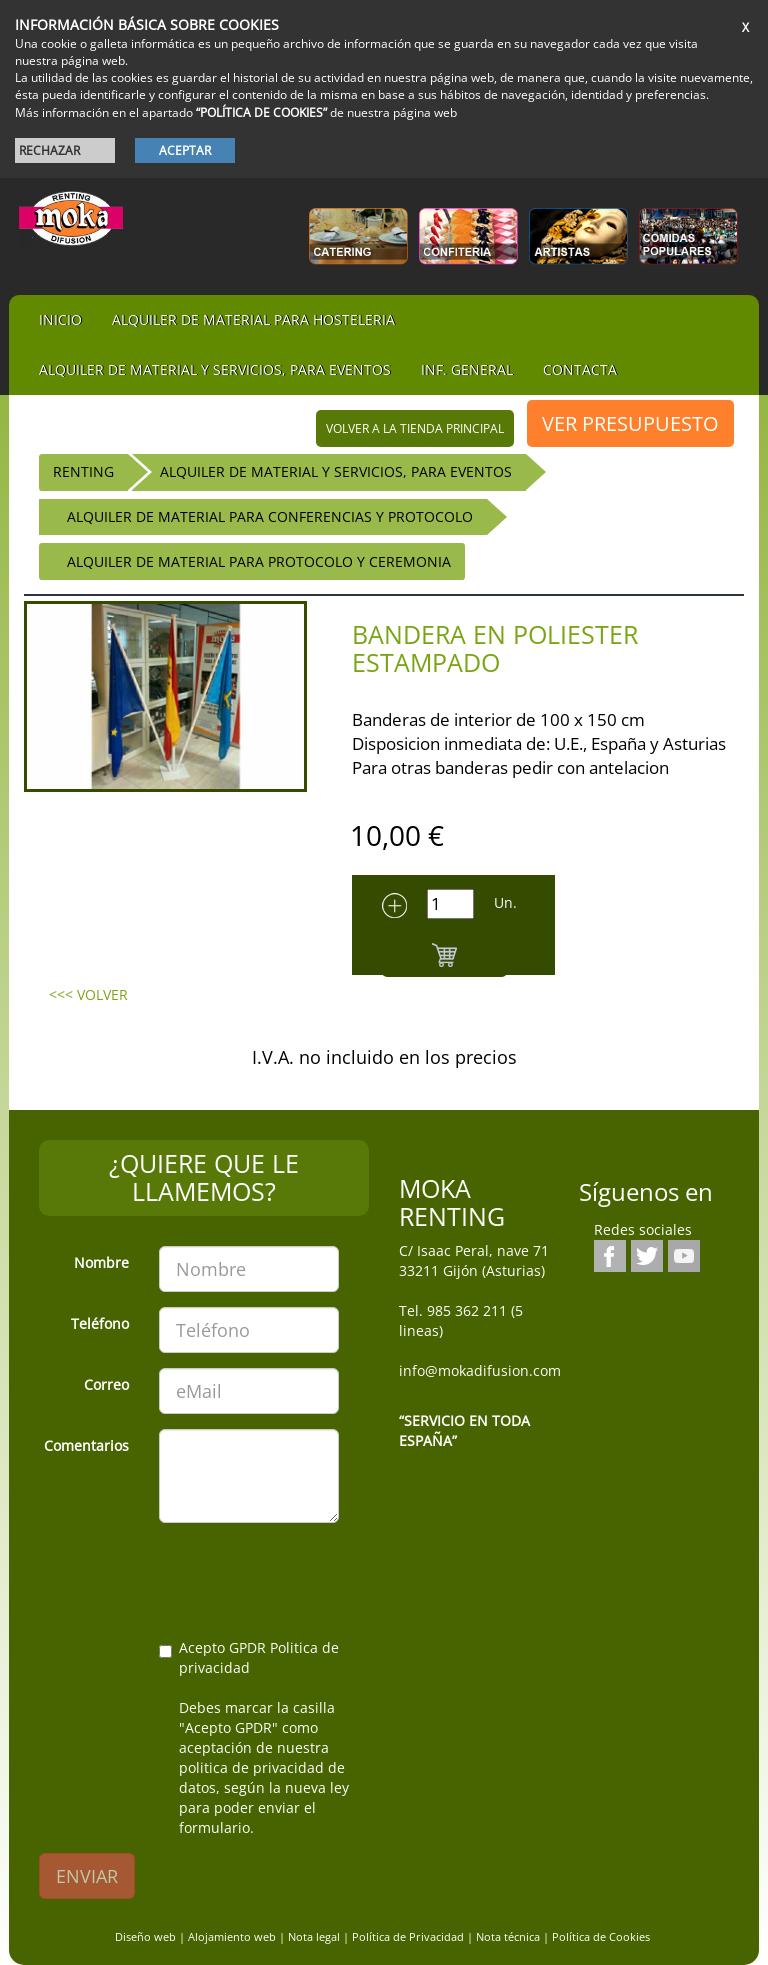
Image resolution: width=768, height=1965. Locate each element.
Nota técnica (508, 1936)
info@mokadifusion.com (480, 1370)
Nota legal (314, 1936)
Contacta (580, 369)
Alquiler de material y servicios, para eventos (215, 369)
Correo (106, 1384)
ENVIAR (87, 1876)
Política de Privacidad (408, 1936)
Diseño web (145, 1936)
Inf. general (467, 369)
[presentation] (191, 1577)
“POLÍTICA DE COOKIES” (261, 112)
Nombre (101, 1262)
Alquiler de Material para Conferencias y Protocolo (270, 516)
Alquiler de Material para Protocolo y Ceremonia (259, 561)
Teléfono (100, 1323)
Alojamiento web (232, 1936)
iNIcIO (60, 319)
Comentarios (86, 1445)
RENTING (83, 471)
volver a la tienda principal (415, 428)
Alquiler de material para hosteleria (253, 319)
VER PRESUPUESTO (630, 423)
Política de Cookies (601, 1936)
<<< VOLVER (88, 994)
